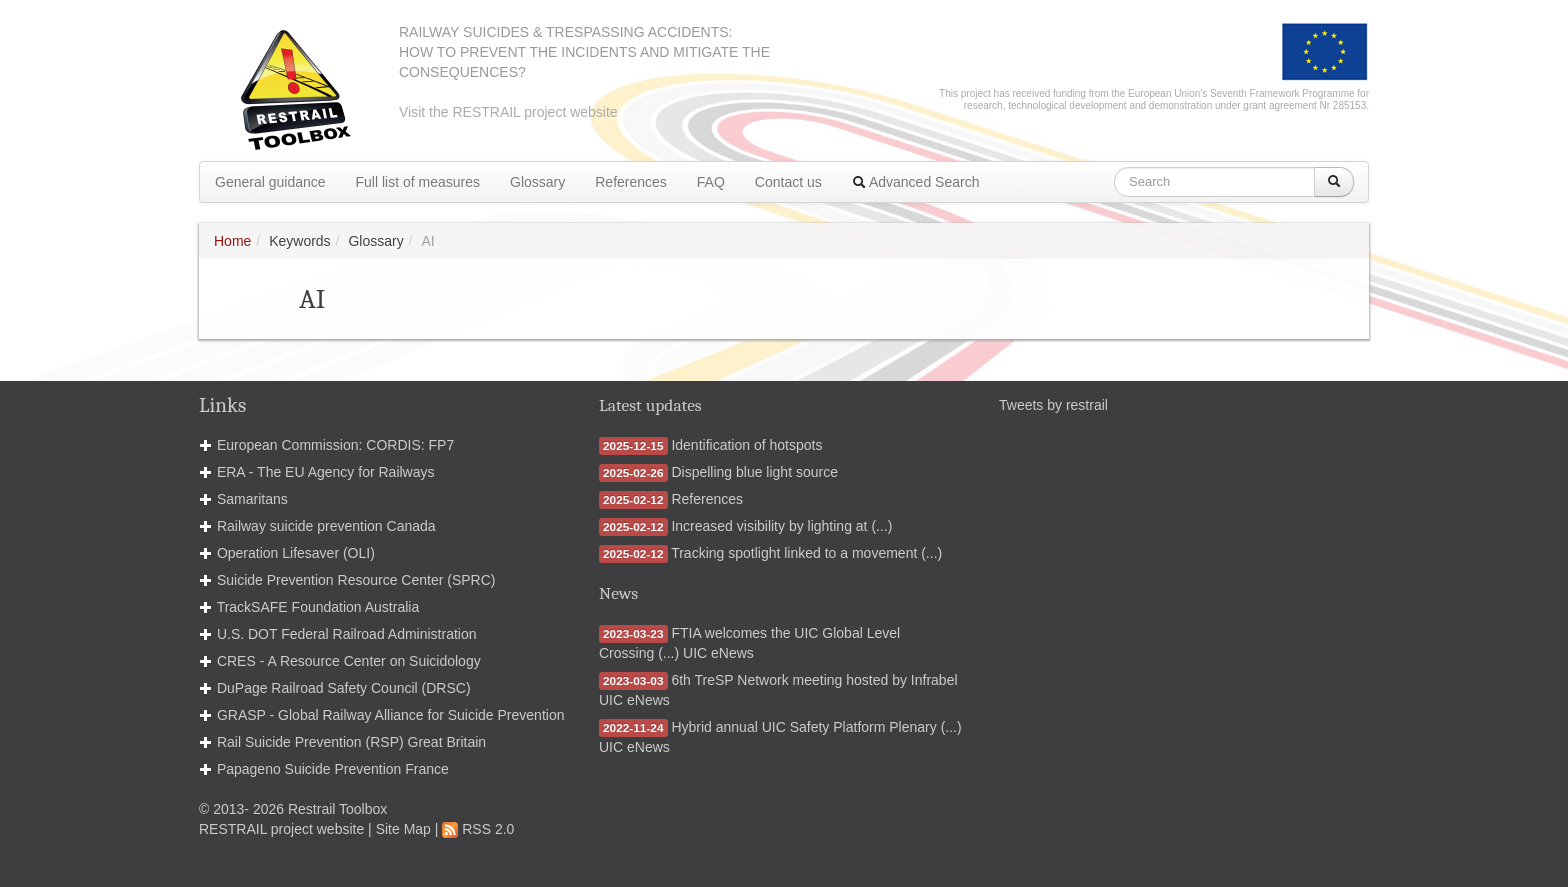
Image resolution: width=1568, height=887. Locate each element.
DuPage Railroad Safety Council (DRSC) (344, 688)
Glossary (537, 182)
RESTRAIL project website (281, 829)
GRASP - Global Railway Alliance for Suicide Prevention (391, 715)
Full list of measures (418, 182)
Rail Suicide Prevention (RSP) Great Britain (351, 742)
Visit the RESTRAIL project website (508, 112)
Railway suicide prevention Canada (326, 526)
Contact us (788, 182)
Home (232, 241)
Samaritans (252, 499)
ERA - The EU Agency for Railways (326, 472)
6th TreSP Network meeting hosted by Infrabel (814, 680)
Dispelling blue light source (754, 472)
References (631, 182)
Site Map (403, 829)
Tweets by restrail (1053, 405)
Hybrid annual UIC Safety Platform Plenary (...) (816, 727)
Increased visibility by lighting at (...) (781, 526)
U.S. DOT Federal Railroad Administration (347, 634)
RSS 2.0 (478, 829)
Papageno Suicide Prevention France (333, 769)
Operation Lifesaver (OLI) (296, 553)
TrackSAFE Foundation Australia (318, 607)
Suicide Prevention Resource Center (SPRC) (356, 580)
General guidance (270, 182)
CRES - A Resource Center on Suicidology (349, 661)
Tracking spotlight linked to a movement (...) (806, 553)
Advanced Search (916, 182)
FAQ (711, 182)
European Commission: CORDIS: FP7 (335, 445)
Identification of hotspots (746, 445)
